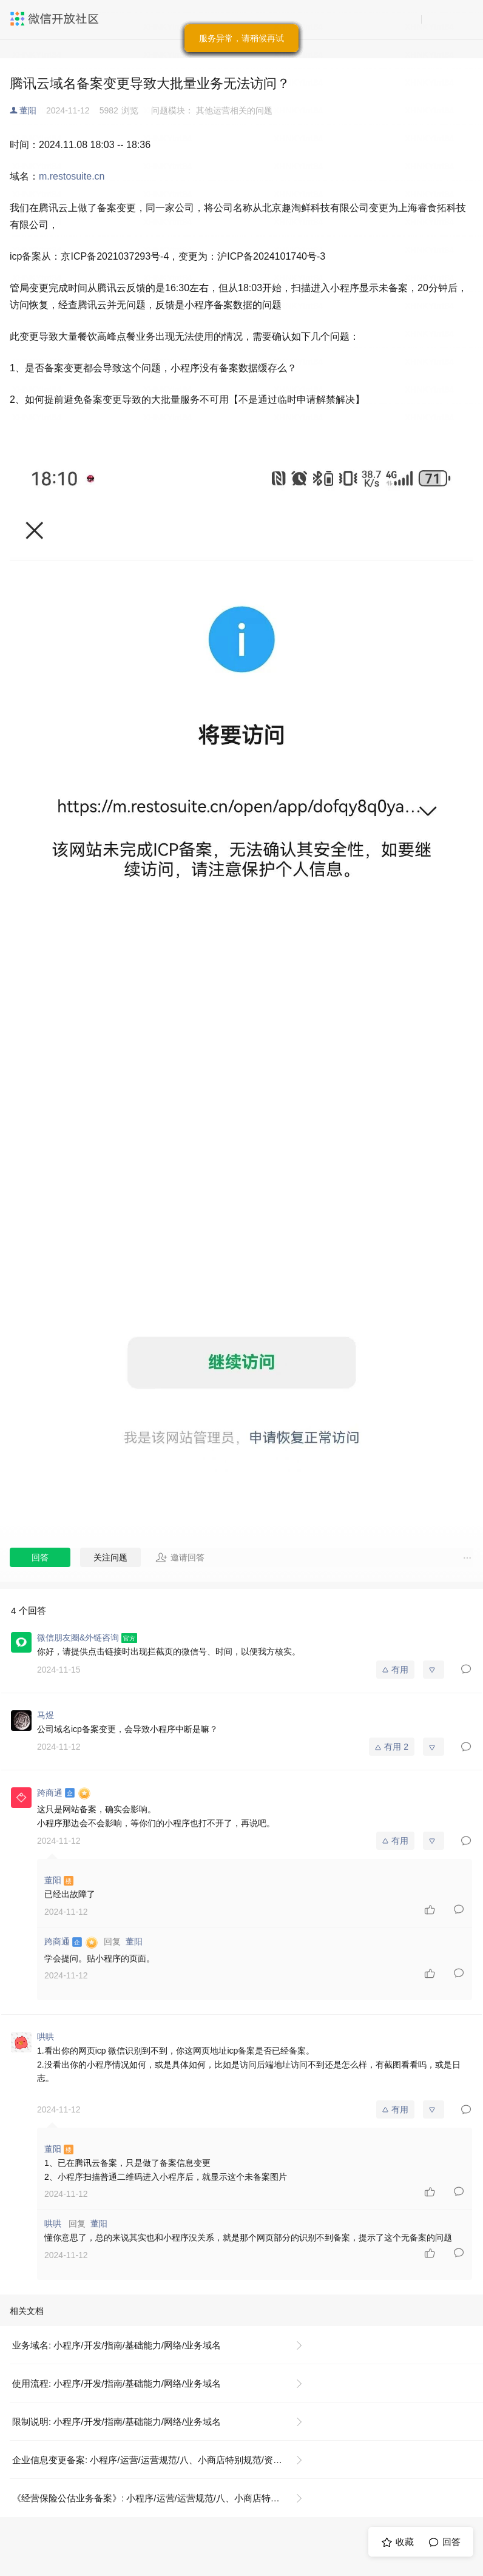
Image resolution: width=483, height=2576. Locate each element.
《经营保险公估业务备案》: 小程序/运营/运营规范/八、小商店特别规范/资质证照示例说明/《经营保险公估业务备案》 (162, 2498)
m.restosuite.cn (71, 176)
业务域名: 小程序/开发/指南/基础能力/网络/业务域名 (116, 2345)
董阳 (27, 110)
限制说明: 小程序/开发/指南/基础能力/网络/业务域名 (116, 2421)
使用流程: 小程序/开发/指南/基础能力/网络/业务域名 (116, 2383)
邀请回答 (179, 1557)
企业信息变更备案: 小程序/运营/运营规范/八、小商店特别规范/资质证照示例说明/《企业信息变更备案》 (162, 2460)
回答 (40, 1557)
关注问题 (110, 1557)
